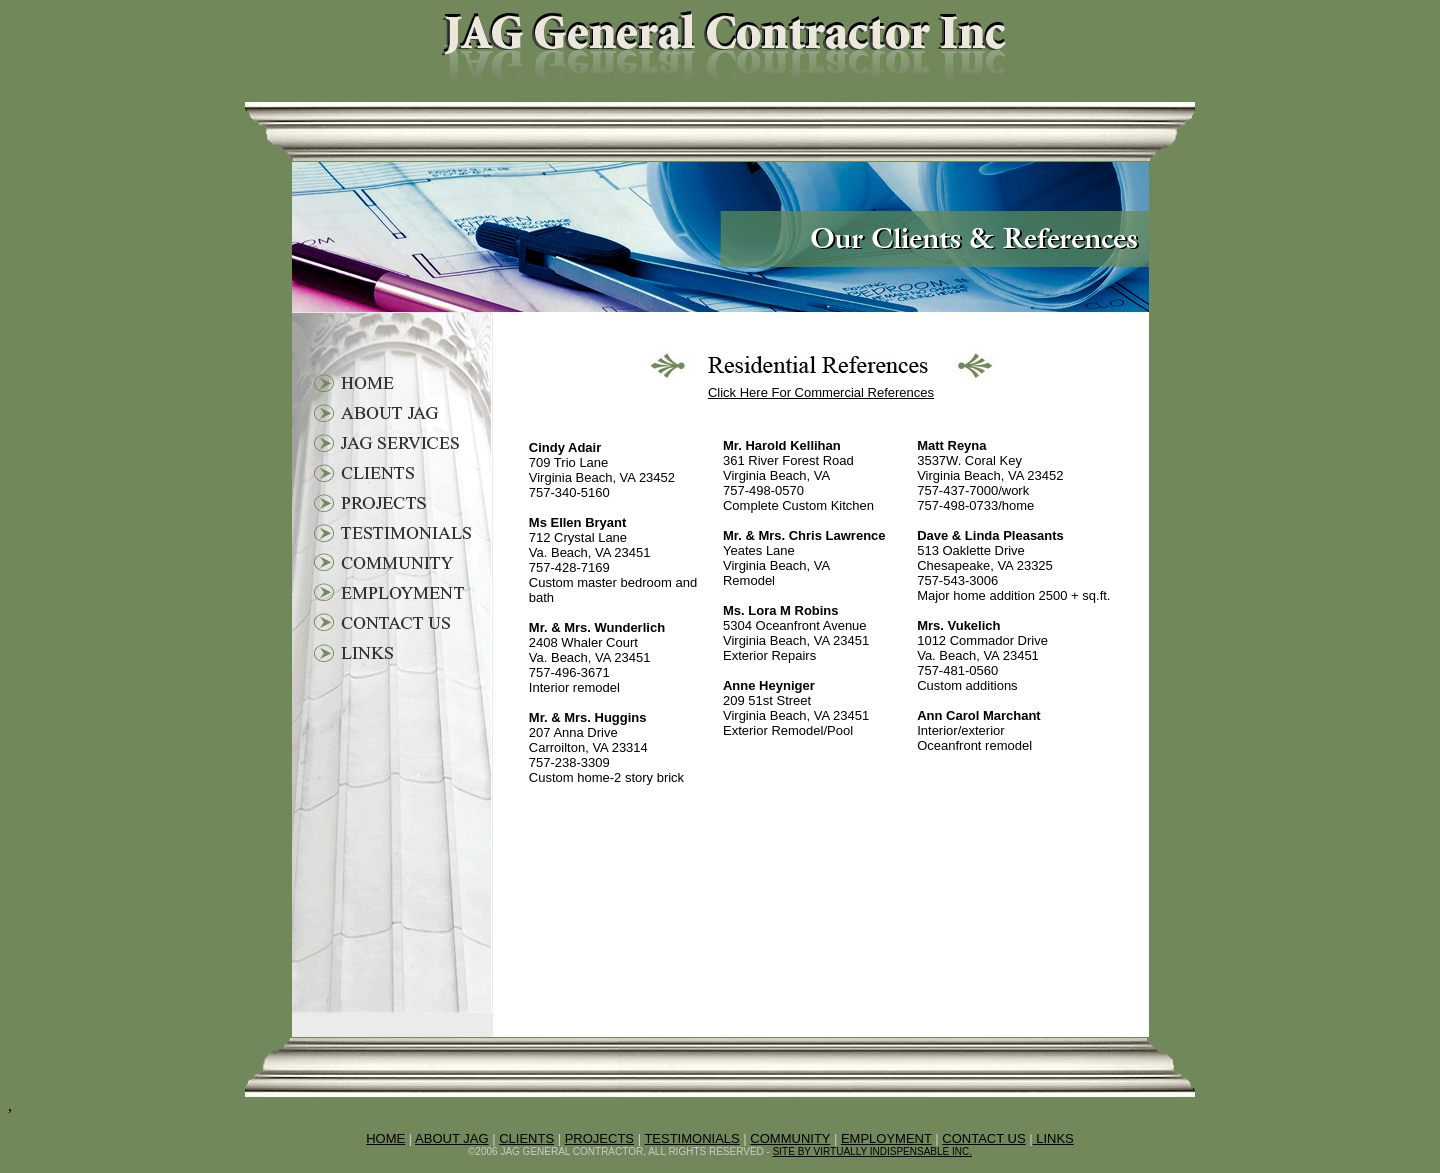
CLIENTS (526, 1138)
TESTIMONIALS (691, 1138)
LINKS (1053, 1138)
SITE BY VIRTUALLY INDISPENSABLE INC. (872, 1151)
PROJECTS (599, 1138)
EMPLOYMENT (886, 1138)
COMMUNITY (790, 1138)
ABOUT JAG (451, 1138)
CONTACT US (983, 1138)
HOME (385, 1138)
